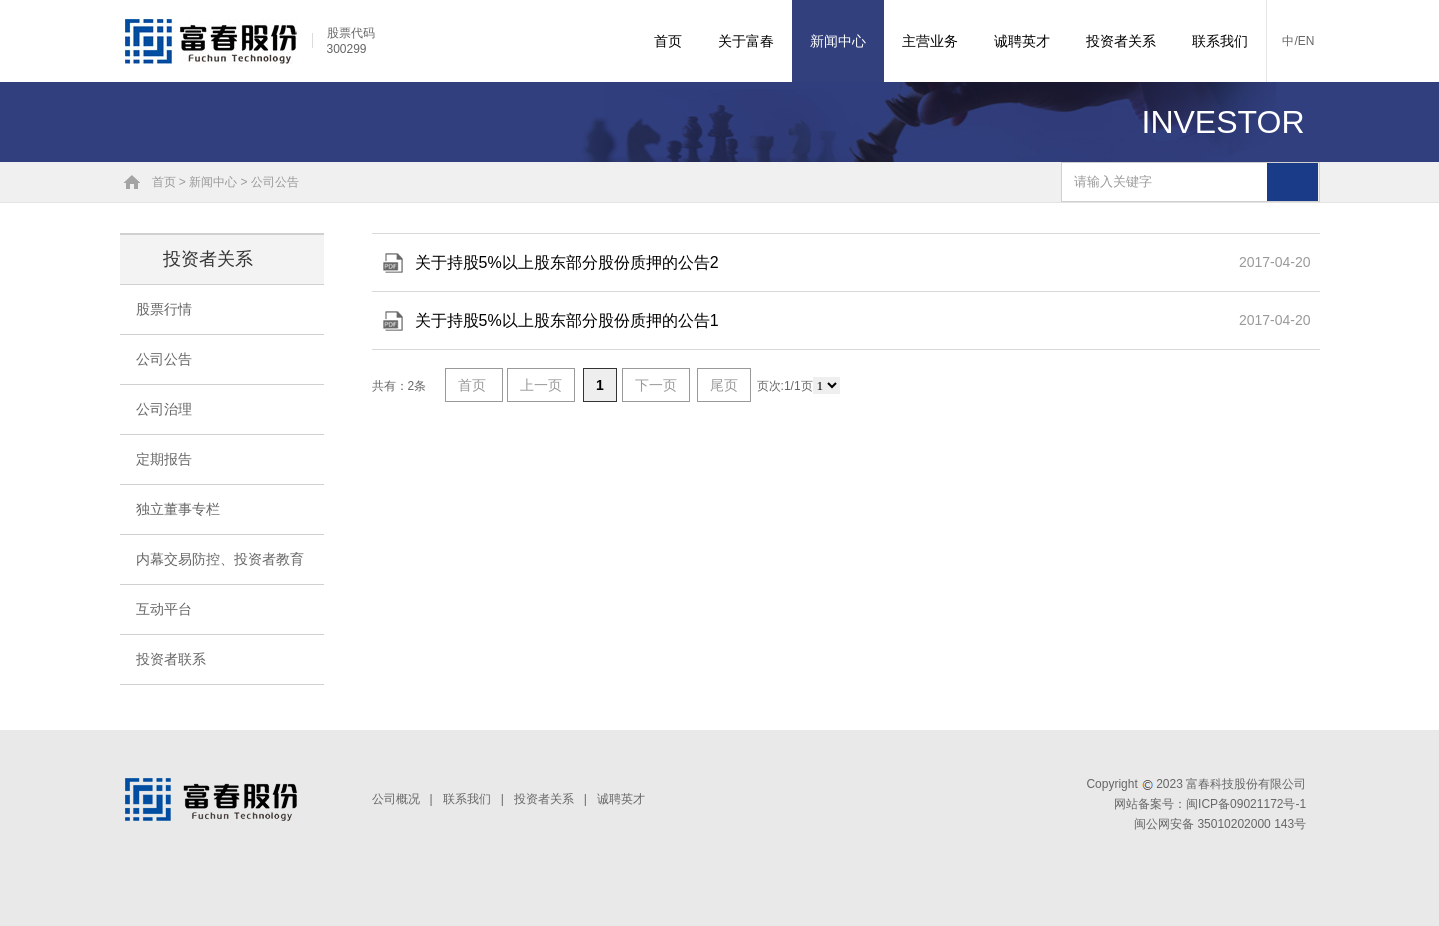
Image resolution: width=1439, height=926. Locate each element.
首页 (668, 41)
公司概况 (396, 799)
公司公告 (275, 182)
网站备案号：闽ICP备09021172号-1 (1210, 804)
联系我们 (1220, 41)
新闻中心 (838, 41)
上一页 (541, 385)
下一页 (656, 385)
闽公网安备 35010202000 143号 (1220, 824)
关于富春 (746, 41)
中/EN (1298, 41)
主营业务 (930, 41)
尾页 (724, 385)
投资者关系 (1121, 41)
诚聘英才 (1022, 41)
